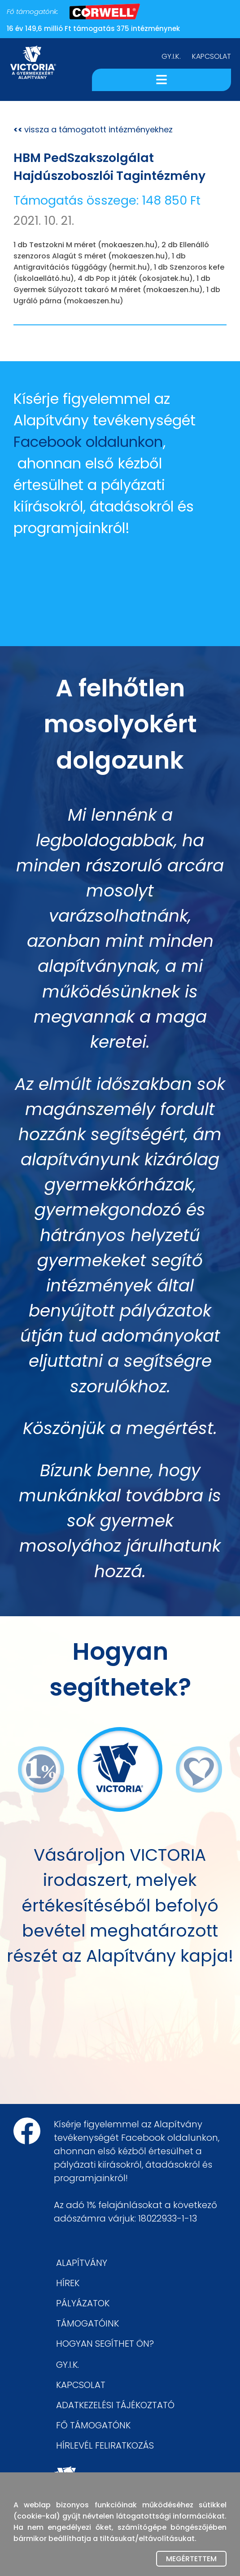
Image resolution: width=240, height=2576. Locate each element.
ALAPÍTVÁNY (81, 2263)
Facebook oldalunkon (88, 442)
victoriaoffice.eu (97, 2491)
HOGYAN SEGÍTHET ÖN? (105, 2343)
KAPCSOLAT (211, 56)
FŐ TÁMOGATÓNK (93, 2425)
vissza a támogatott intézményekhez (93, 129)
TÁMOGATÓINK (87, 2323)
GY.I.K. (171, 56)
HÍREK (67, 2283)
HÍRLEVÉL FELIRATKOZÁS (105, 2445)
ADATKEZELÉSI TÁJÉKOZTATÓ (115, 2405)
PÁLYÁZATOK (82, 2303)
